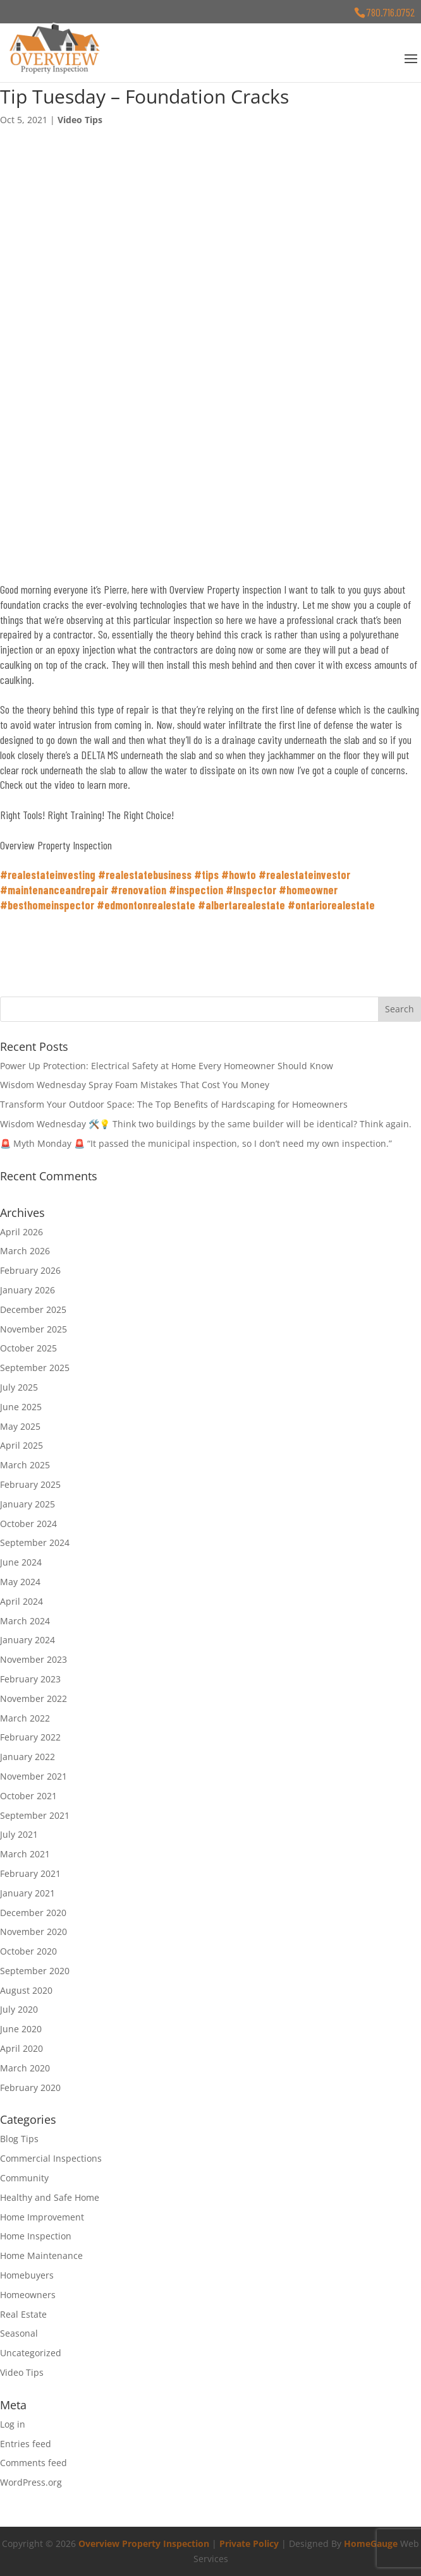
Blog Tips (19, 2139)
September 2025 (35, 1368)
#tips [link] (206, 875)
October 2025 (28, 1348)
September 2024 (35, 1543)
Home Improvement (42, 2217)
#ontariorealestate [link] (331, 905)
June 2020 (21, 2029)
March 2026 (25, 1251)
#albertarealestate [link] (241, 905)
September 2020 (35, 1971)
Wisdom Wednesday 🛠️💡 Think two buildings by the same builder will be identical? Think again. (206, 1124)
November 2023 (33, 1659)
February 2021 (30, 1873)
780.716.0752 (391, 12)
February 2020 (30, 2088)
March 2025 (25, 1465)
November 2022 (33, 1698)
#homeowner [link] (308, 890)
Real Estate (23, 2314)
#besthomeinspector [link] (47, 905)
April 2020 (21, 2048)
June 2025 (21, 1407)
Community (24, 2178)
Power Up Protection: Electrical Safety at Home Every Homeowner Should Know (166, 1066)
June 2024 (21, 1562)
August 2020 (26, 1990)
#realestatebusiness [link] (145, 875)
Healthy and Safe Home (49, 2197)
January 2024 (27, 1640)
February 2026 (30, 1270)
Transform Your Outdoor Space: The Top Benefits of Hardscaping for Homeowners (174, 1104)
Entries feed (25, 2444)
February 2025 (30, 1484)
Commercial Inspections (51, 2158)
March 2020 (25, 2068)
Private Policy (249, 2543)
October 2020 (28, 1951)
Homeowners (28, 2295)
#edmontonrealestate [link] (146, 905)
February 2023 (30, 1679)
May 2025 (20, 1426)
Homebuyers (27, 2275)
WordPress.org (31, 2482)
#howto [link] (238, 875)
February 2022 (30, 1737)
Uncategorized (30, 2353)
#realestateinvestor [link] (304, 875)
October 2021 (28, 1796)
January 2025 (27, 1504)
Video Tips (80, 120)
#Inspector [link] (251, 890)
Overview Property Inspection (143, 2543)
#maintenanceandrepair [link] (54, 890)
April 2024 (21, 1601)
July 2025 (19, 1387)
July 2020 (19, 2009)
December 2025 (33, 1309)
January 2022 (27, 1757)
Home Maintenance (41, 2255)
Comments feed (33, 2463)
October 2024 (28, 1524)
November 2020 (33, 1932)
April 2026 (21, 1232)
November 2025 (33, 1329)
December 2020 (33, 1913)
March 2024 (25, 1621)
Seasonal (19, 2333)
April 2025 (21, 1445)
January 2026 (27, 1290)
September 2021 (35, 1815)
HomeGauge (371, 2543)
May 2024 (20, 1582)
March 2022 (25, 1718)
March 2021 (25, 1854)
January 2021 (27, 1893)
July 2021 (19, 1834)
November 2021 (33, 1776)
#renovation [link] (138, 890)
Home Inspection (35, 2236)
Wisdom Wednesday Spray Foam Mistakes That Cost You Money (134, 1085)
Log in (12, 2424)
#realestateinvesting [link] (47, 875)
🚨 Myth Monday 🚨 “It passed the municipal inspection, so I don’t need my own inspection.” (196, 1143)
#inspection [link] (196, 890)
